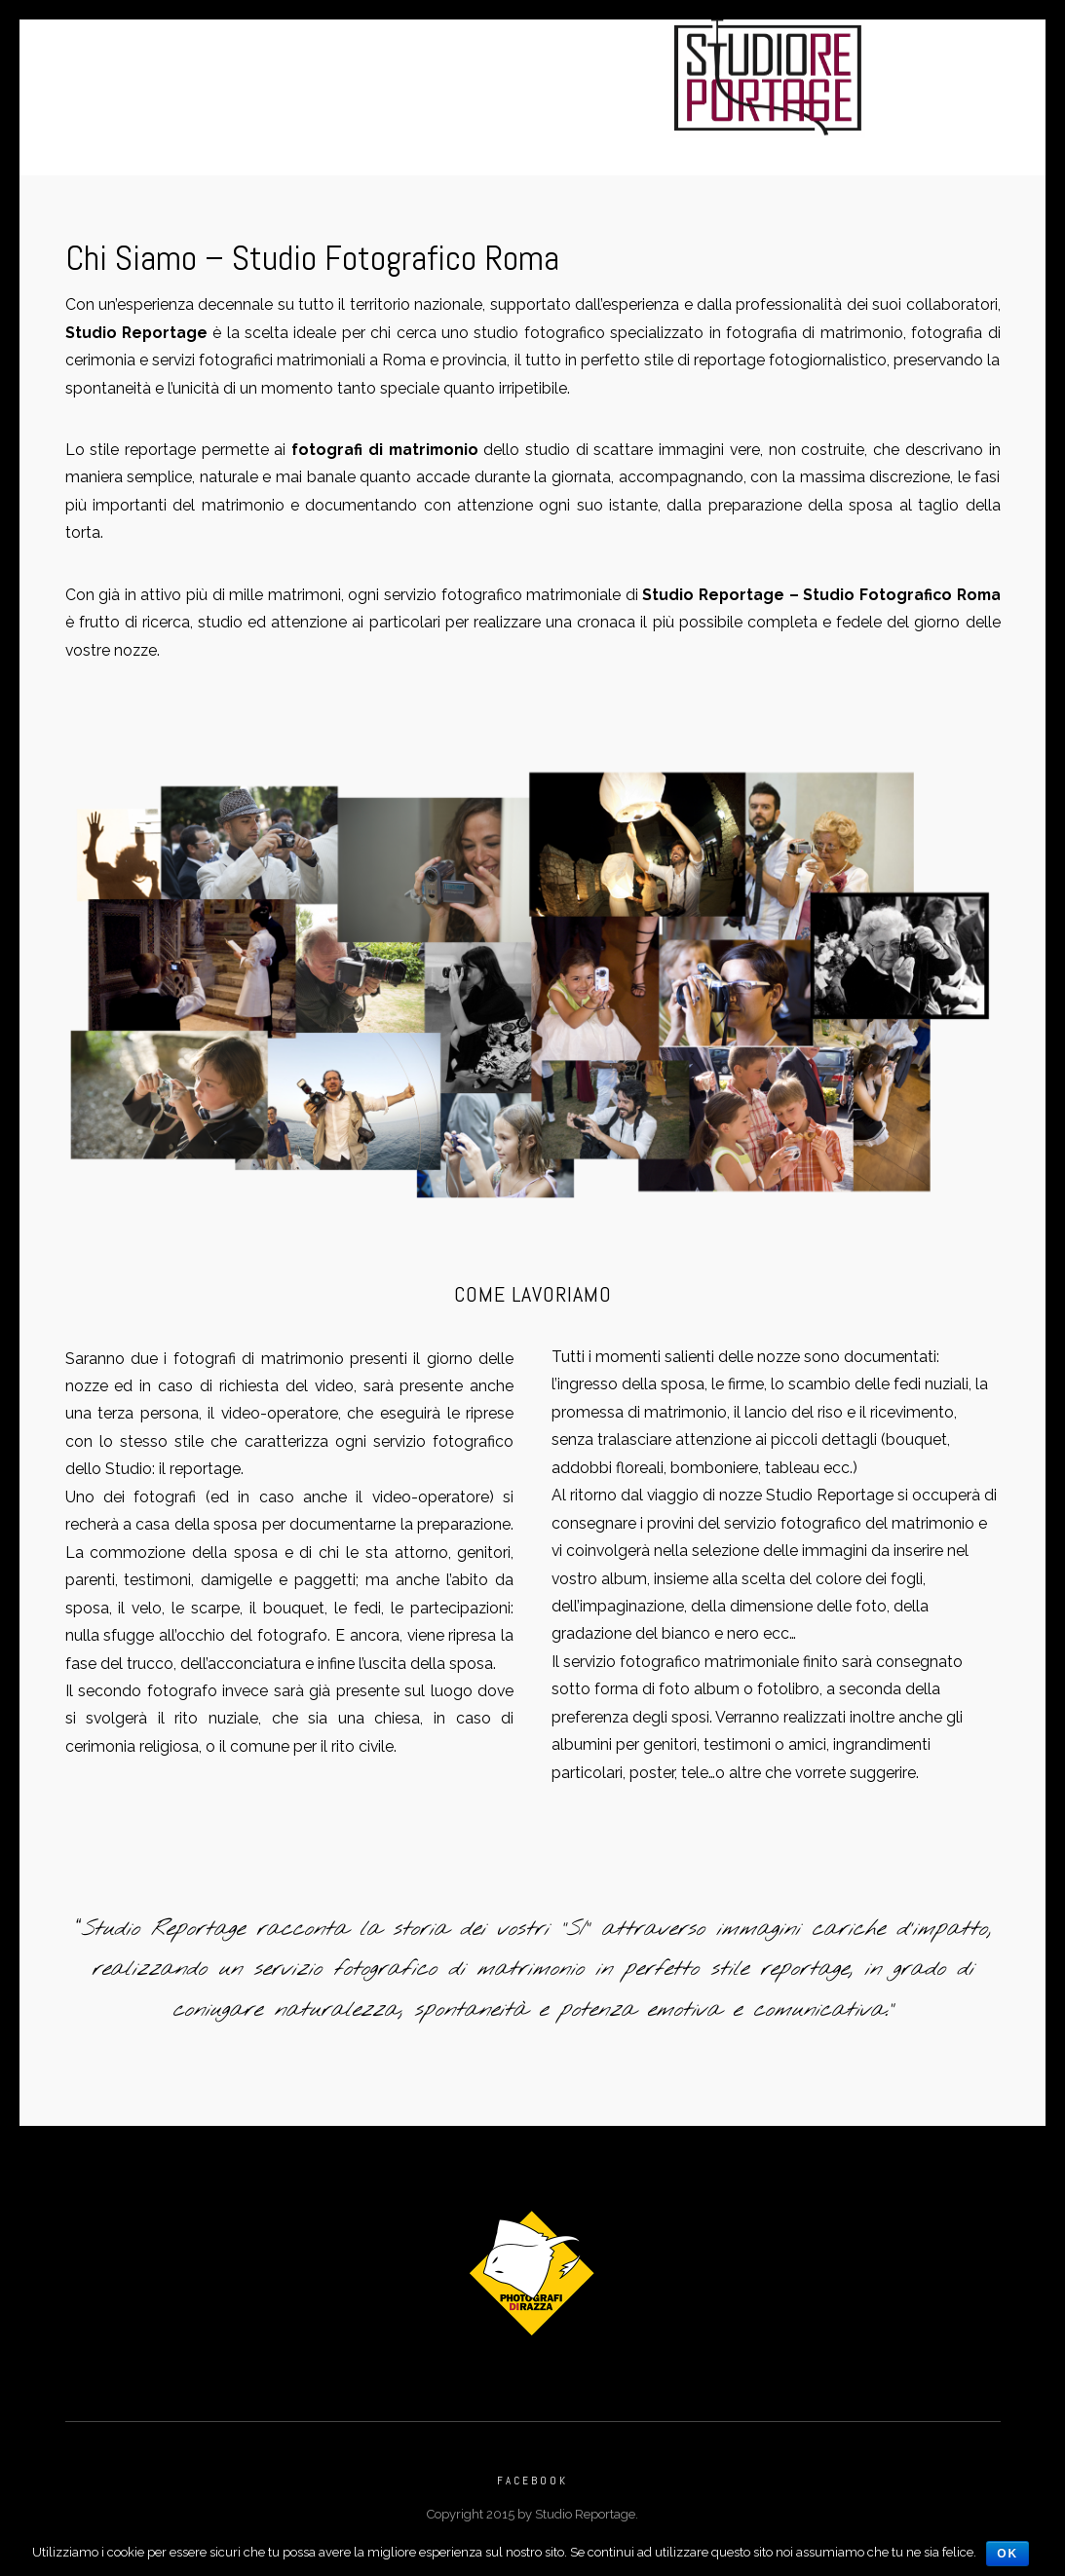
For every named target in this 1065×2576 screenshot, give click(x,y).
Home (260, 72)
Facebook (532, 2491)
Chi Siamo (390, 100)
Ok (1007, 2553)
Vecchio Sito (675, 100)
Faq (577, 100)
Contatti (496, 100)
